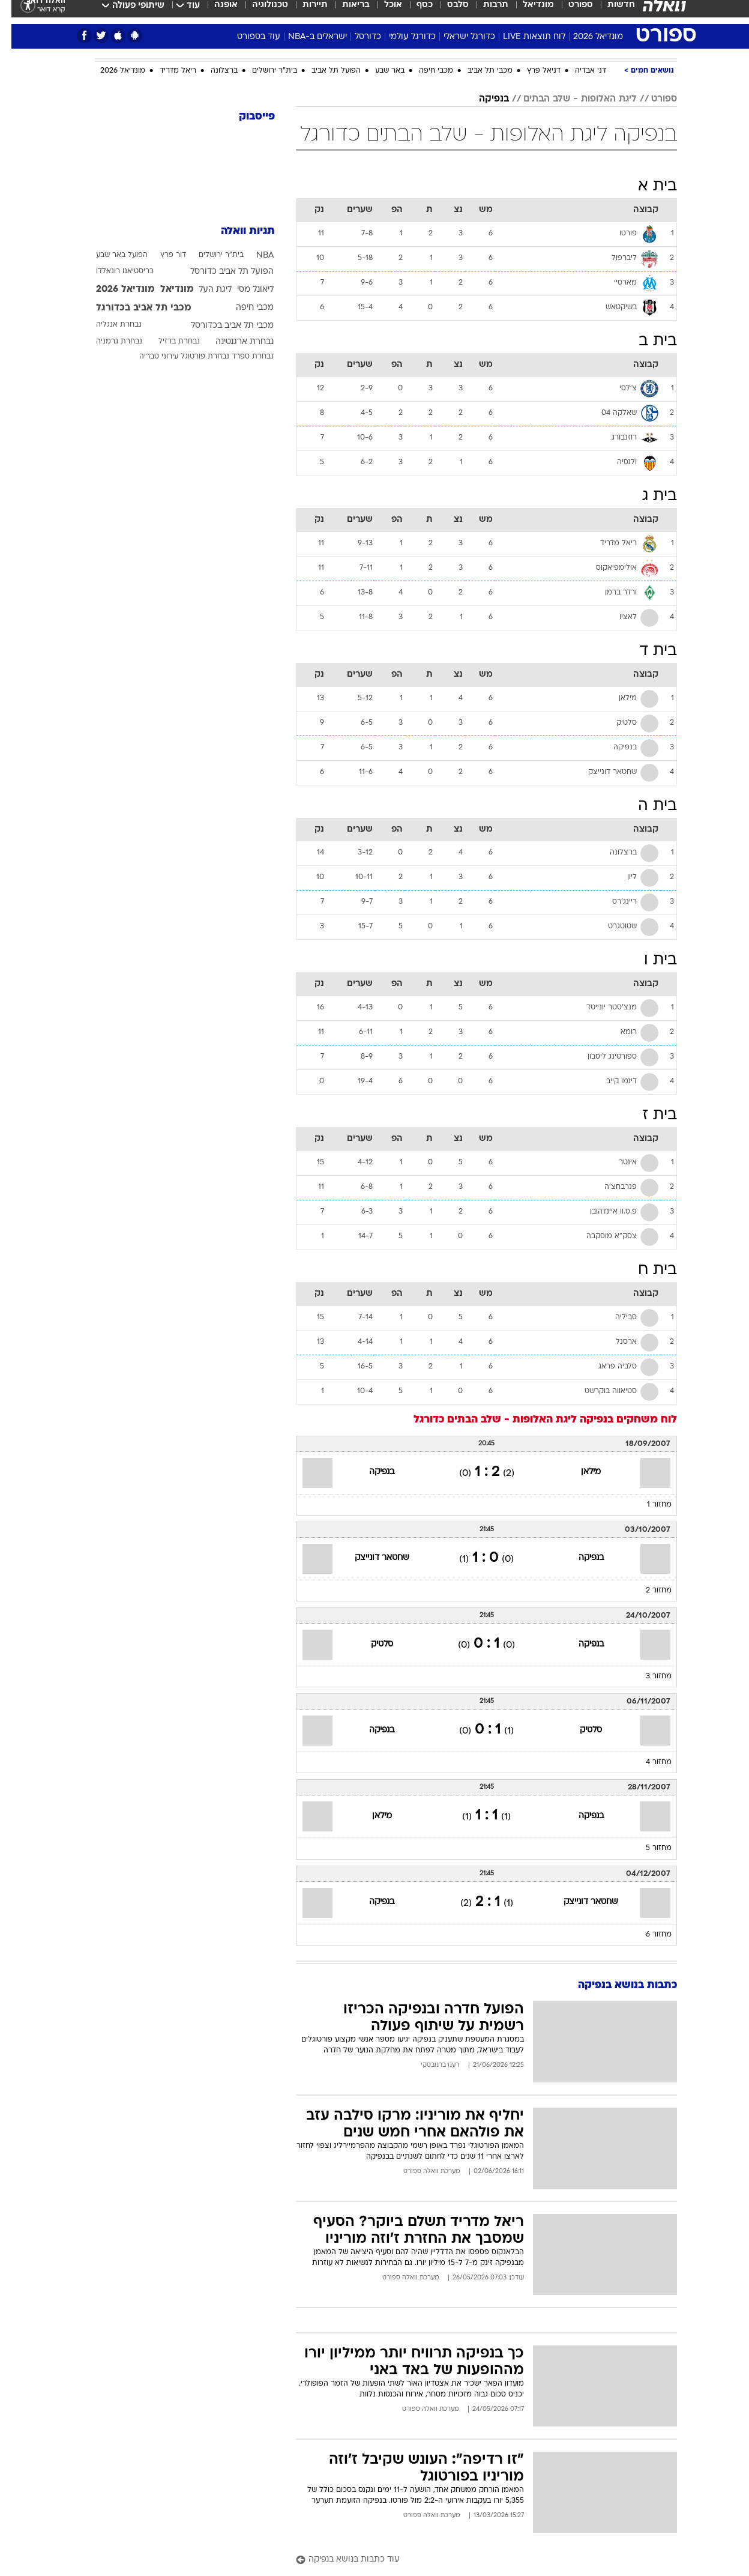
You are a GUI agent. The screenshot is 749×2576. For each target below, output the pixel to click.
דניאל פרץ (532, 70)
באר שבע (378, 70)
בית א (646, 186)
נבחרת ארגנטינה (233, 342)
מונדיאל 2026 (587, 37)
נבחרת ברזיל (167, 341)
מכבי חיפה (425, 70)
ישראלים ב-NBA (306, 37)
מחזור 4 (647, 1762)
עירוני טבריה (147, 356)
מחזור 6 (647, 1934)
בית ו (649, 960)
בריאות (344, 11)
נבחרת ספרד (241, 356)
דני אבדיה (579, 70)
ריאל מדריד (166, 70)
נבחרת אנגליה (107, 324)
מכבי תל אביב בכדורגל (132, 308)
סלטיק (370, 1644)
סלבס (446, 11)
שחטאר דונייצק (370, 1558)
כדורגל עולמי (401, 37)
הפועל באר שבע (110, 255)
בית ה (646, 806)
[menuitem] (603, 12)
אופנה (214, 11)
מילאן (579, 1472)
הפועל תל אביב (324, 70)
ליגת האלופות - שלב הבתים (568, 99)
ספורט (569, 11)
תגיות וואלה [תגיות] (236, 231)
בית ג (648, 496)
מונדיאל (527, 11)
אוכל (382, 11)
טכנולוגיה (259, 11)
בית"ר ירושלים (263, 70)
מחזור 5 (647, 1848)
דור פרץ (162, 255)
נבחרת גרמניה (108, 341)
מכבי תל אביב (478, 70)
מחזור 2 (647, 1590)
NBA (253, 255)
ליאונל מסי (244, 290)
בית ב (646, 341)
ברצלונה (212, 70)
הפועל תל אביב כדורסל (220, 272)
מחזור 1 (648, 1504)
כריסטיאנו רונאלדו (113, 271)
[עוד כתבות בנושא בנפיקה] (475, 2560)
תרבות (484, 11)
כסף (413, 11)
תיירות (303, 11)
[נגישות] (16, 12)
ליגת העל (203, 290)
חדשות (610, 11)
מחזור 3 (647, 1676)
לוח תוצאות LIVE (523, 37)
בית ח (646, 1270)
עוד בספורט (247, 37)
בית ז (648, 1115)
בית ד (647, 651)
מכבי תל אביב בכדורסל (220, 326)
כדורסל (356, 37)
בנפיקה (483, 99)
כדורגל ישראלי (458, 37)
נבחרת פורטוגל (193, 356)
